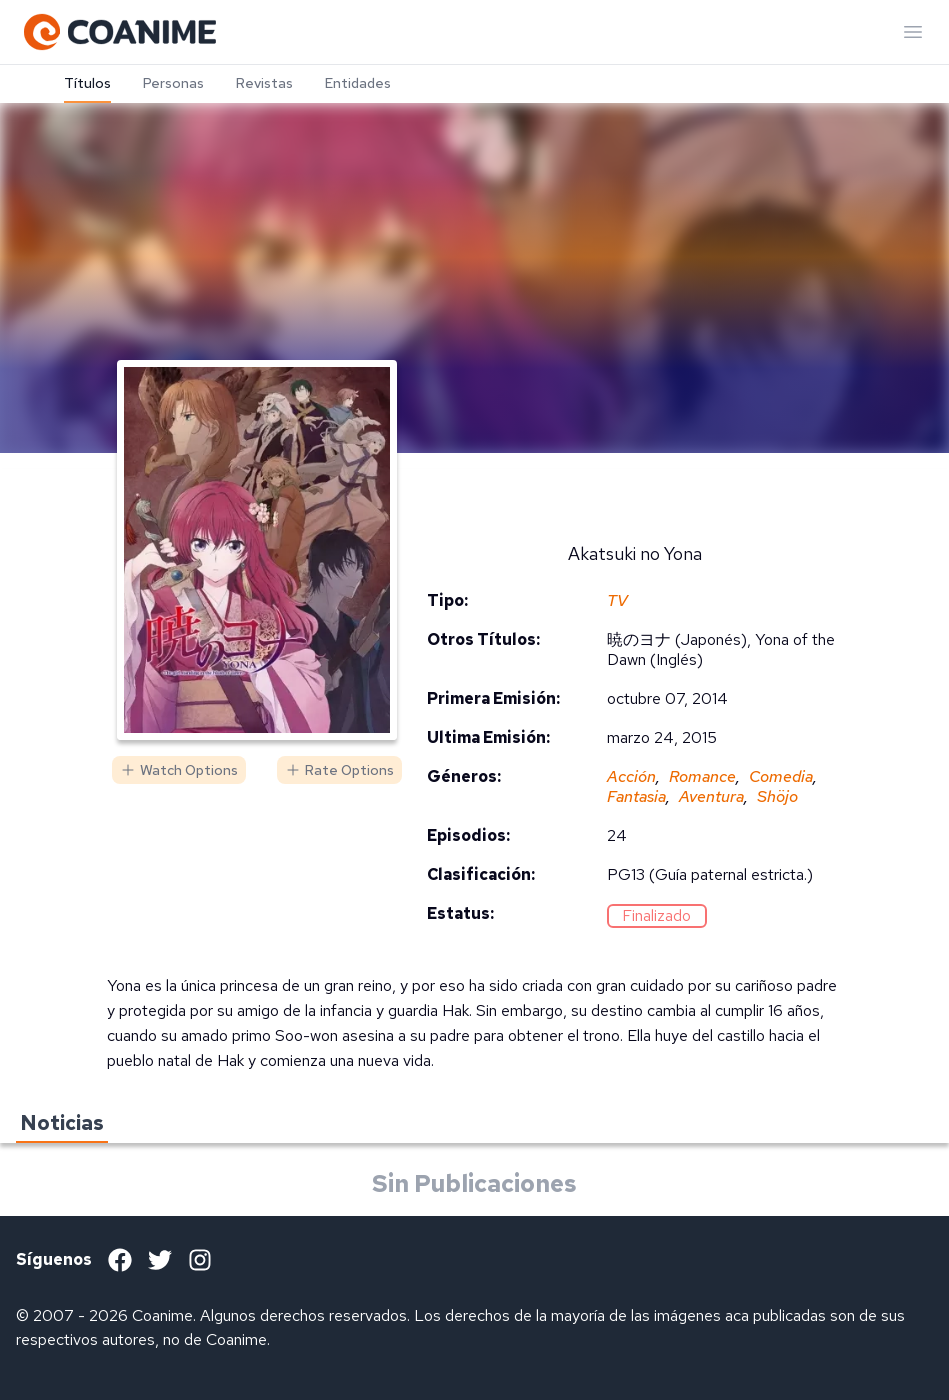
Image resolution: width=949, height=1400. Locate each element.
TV (617, 600)
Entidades (358, 83)
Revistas (264, 83)
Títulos (87, 83)
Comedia (781, 776)
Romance (702, 776)
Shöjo (777, 796)
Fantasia (636, 796)
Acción (631, 776)
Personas (173, 83)
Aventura (711, 796)
